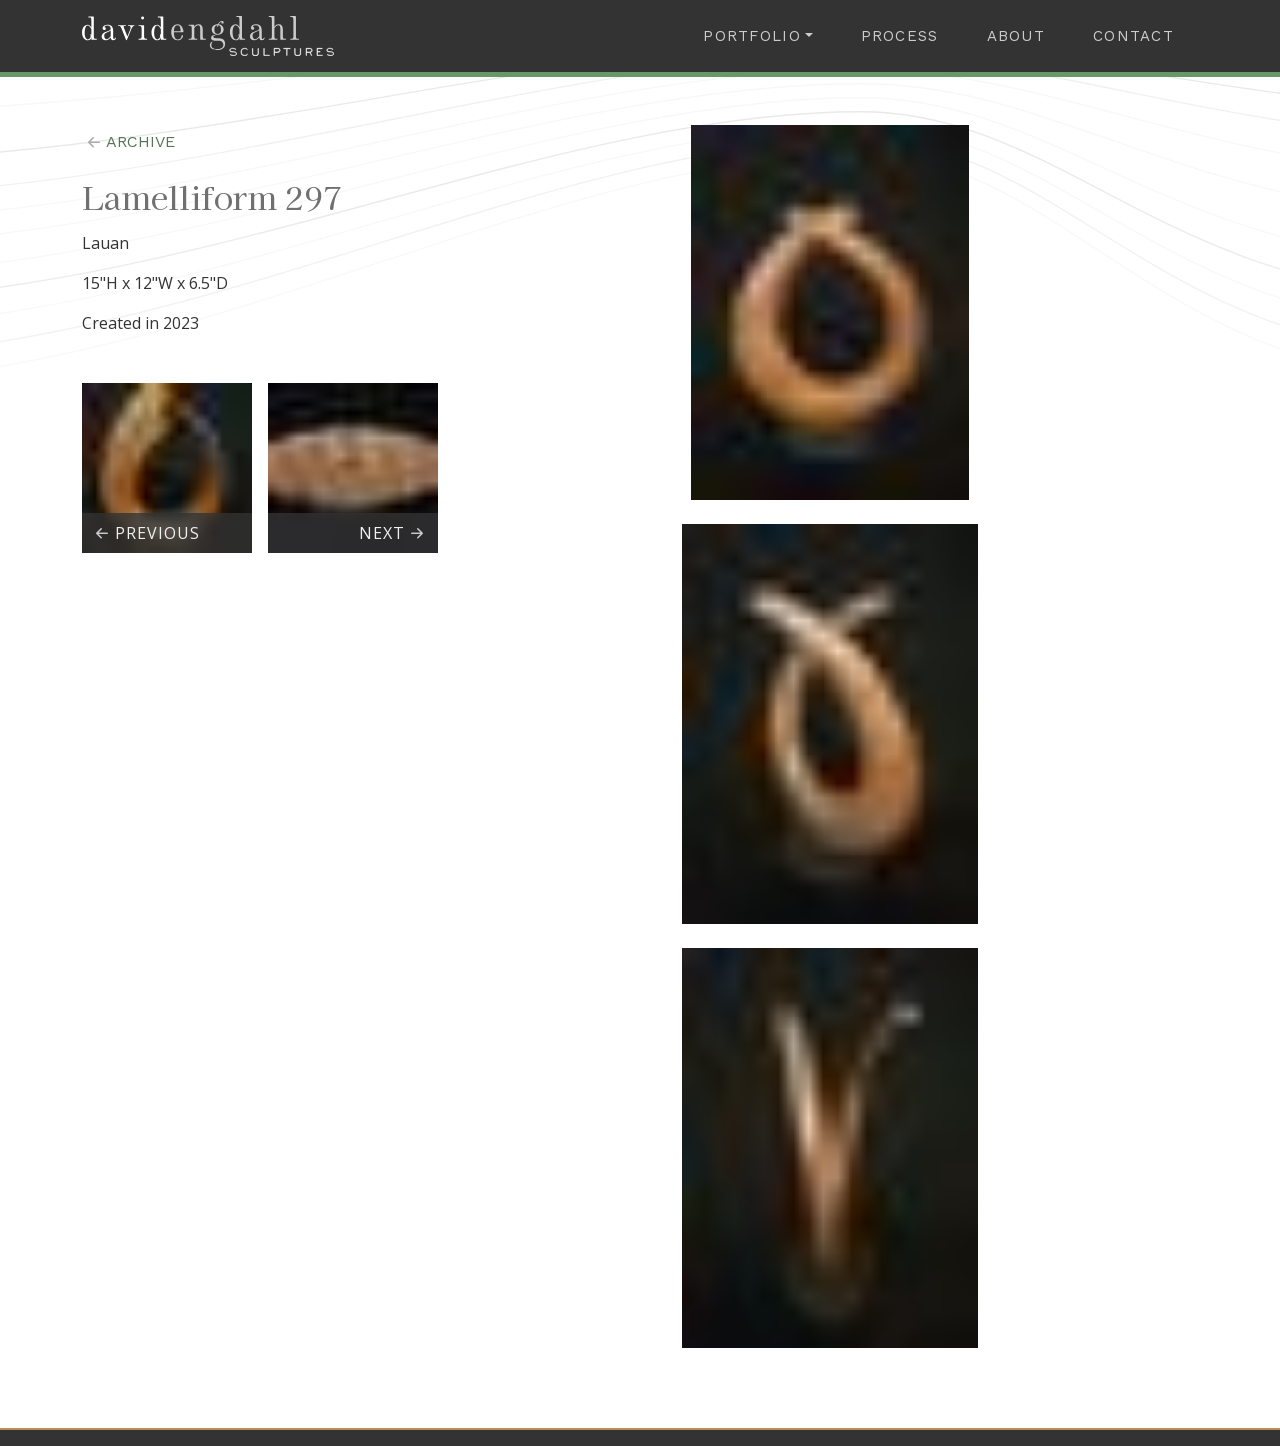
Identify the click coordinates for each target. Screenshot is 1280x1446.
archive (128, 141)
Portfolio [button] (752, 36)
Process (900, 36)
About (1016, 36)
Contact (1133, 36)
